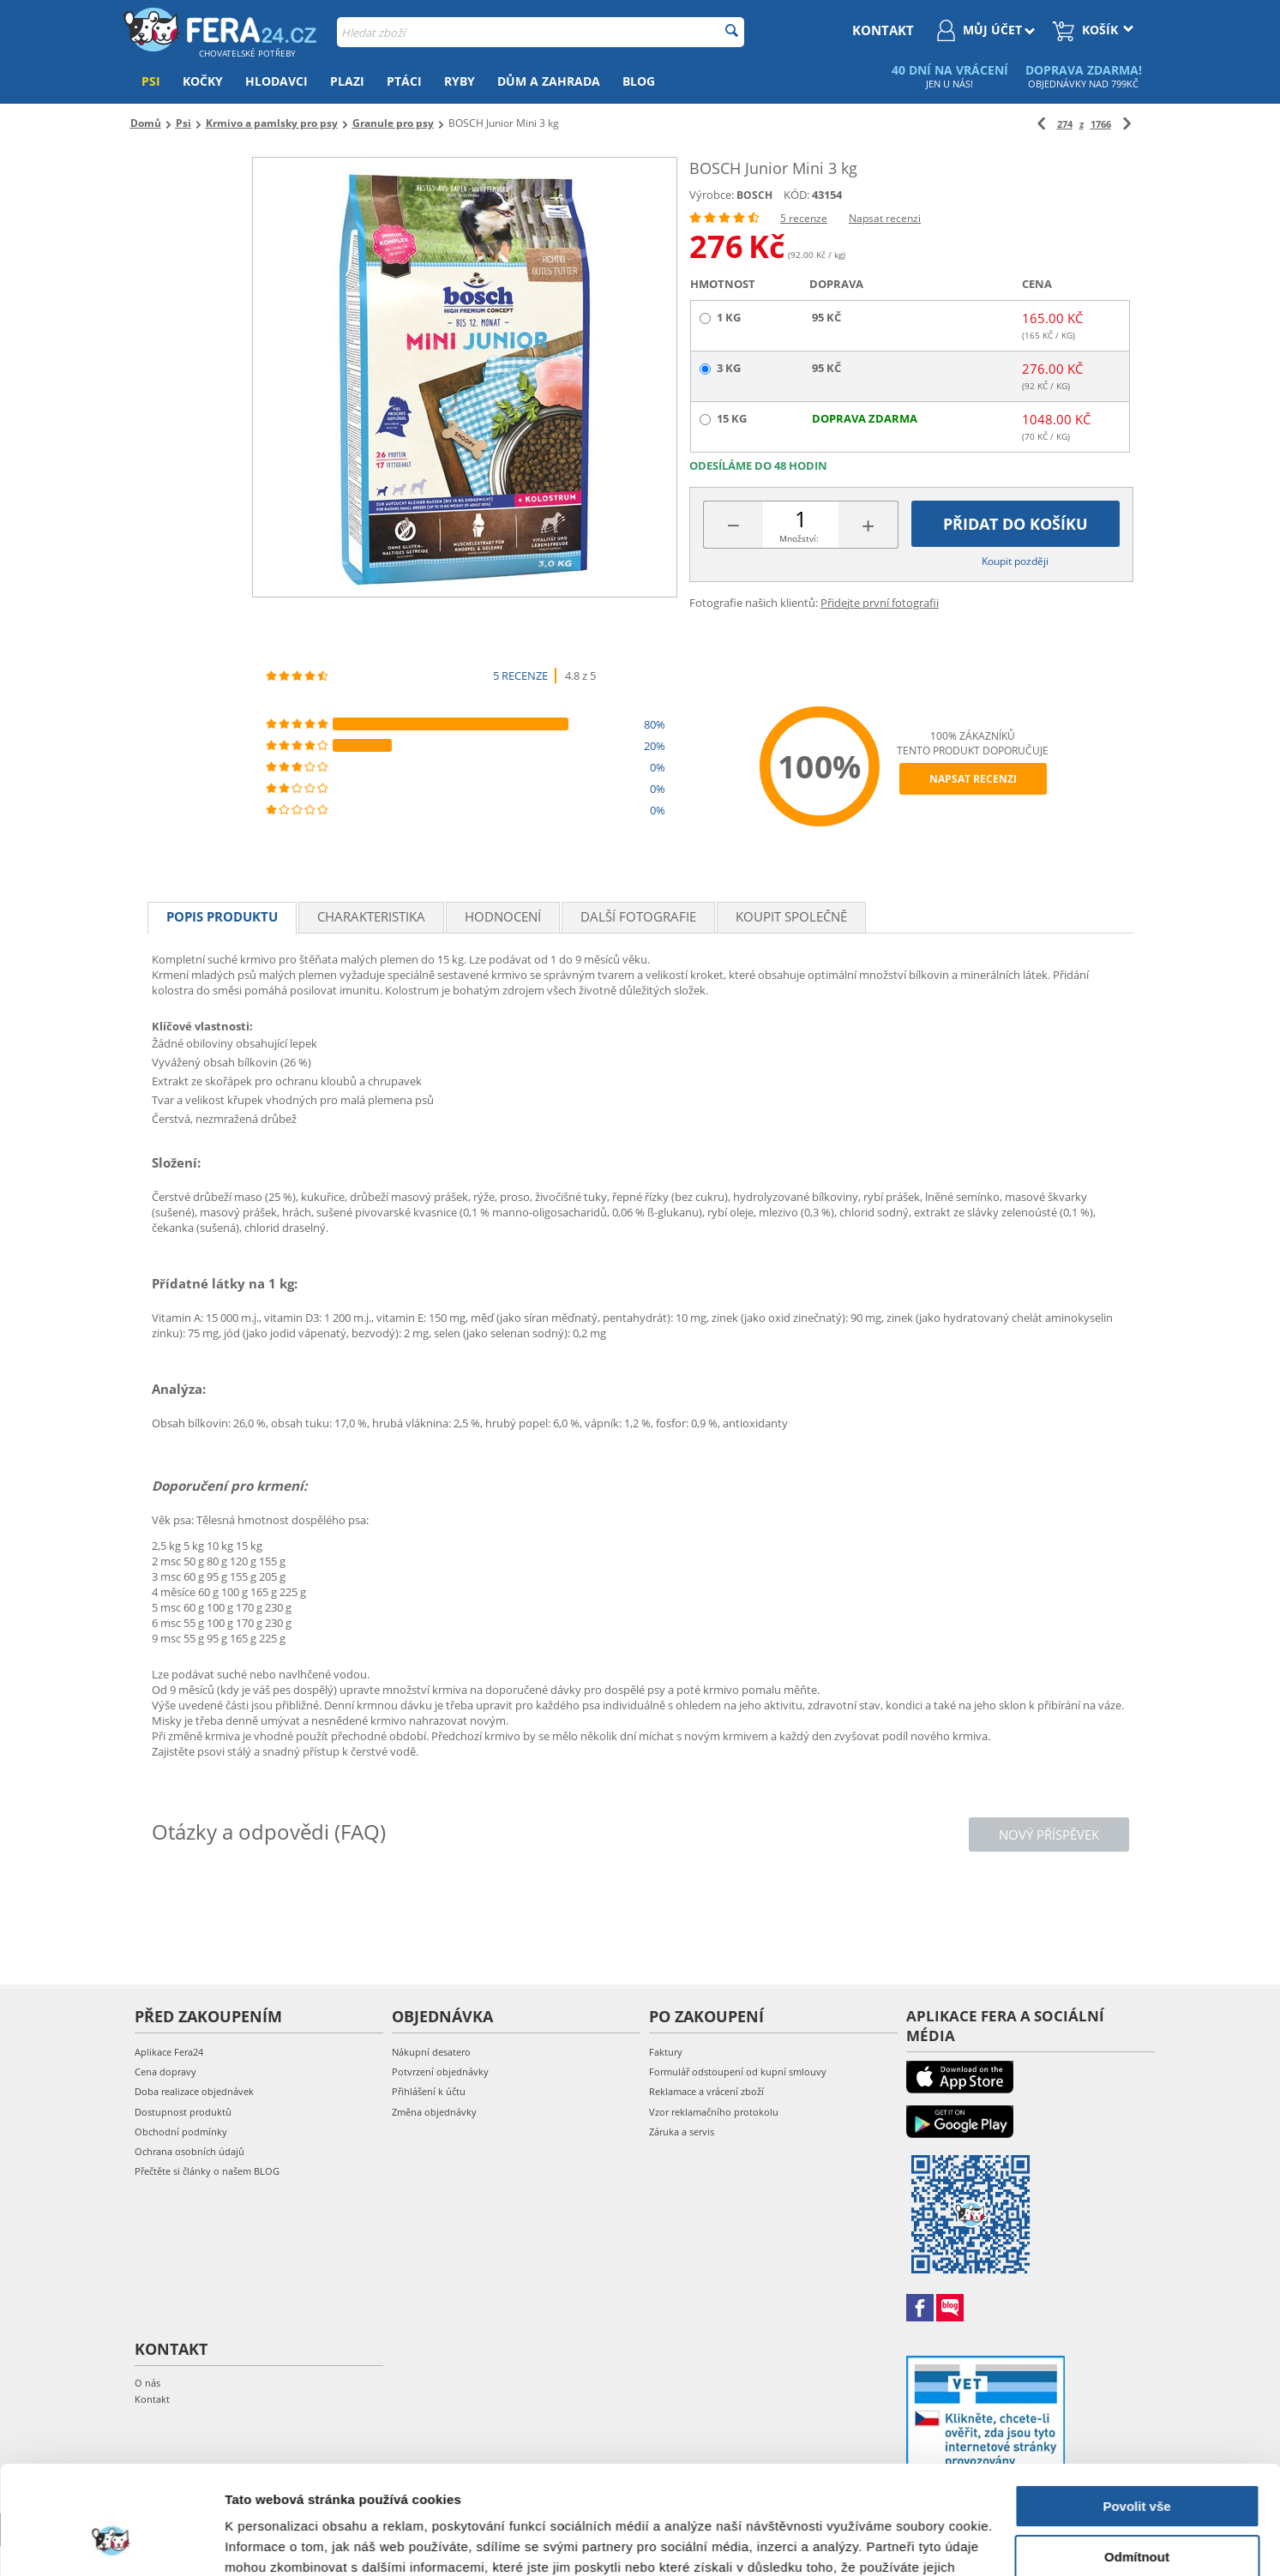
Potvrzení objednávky (440, 2071)
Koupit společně (791, 916)
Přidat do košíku (1015, 523)
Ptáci (404, 81)
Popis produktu (222, 916)
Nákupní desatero (431, 2051)
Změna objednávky (434, 2111)
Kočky (203, 81)
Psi (150, 81)
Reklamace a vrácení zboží (706, 2091)
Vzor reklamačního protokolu (713, 2111)
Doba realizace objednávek (194, 2091)
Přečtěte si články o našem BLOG (207, 2171)
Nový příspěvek (1049, 1834)
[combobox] (540, 32)
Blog (638, 81)
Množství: (799, 538)
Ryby (459, 81)
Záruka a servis (681, 2131)
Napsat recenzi (885, 218)
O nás (147, 2382)
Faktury (665, 2051)
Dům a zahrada (548, 81)
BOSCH (754, 195)
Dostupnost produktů (183, 2111)
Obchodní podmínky (181, 2131)
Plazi (347, 81)
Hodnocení (503, 916)
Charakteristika (371, 916)
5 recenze (803, 218)
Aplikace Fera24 (169, 2051)
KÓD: (796, 194)
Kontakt (152, 2399)
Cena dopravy (165, 2071)
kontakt (883, 30)
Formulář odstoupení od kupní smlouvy (737, 2071)
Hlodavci (276, 81)
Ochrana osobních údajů (189, 2151)
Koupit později (1015, 561)
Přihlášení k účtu (429, 2091)
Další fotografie (638, 916)
